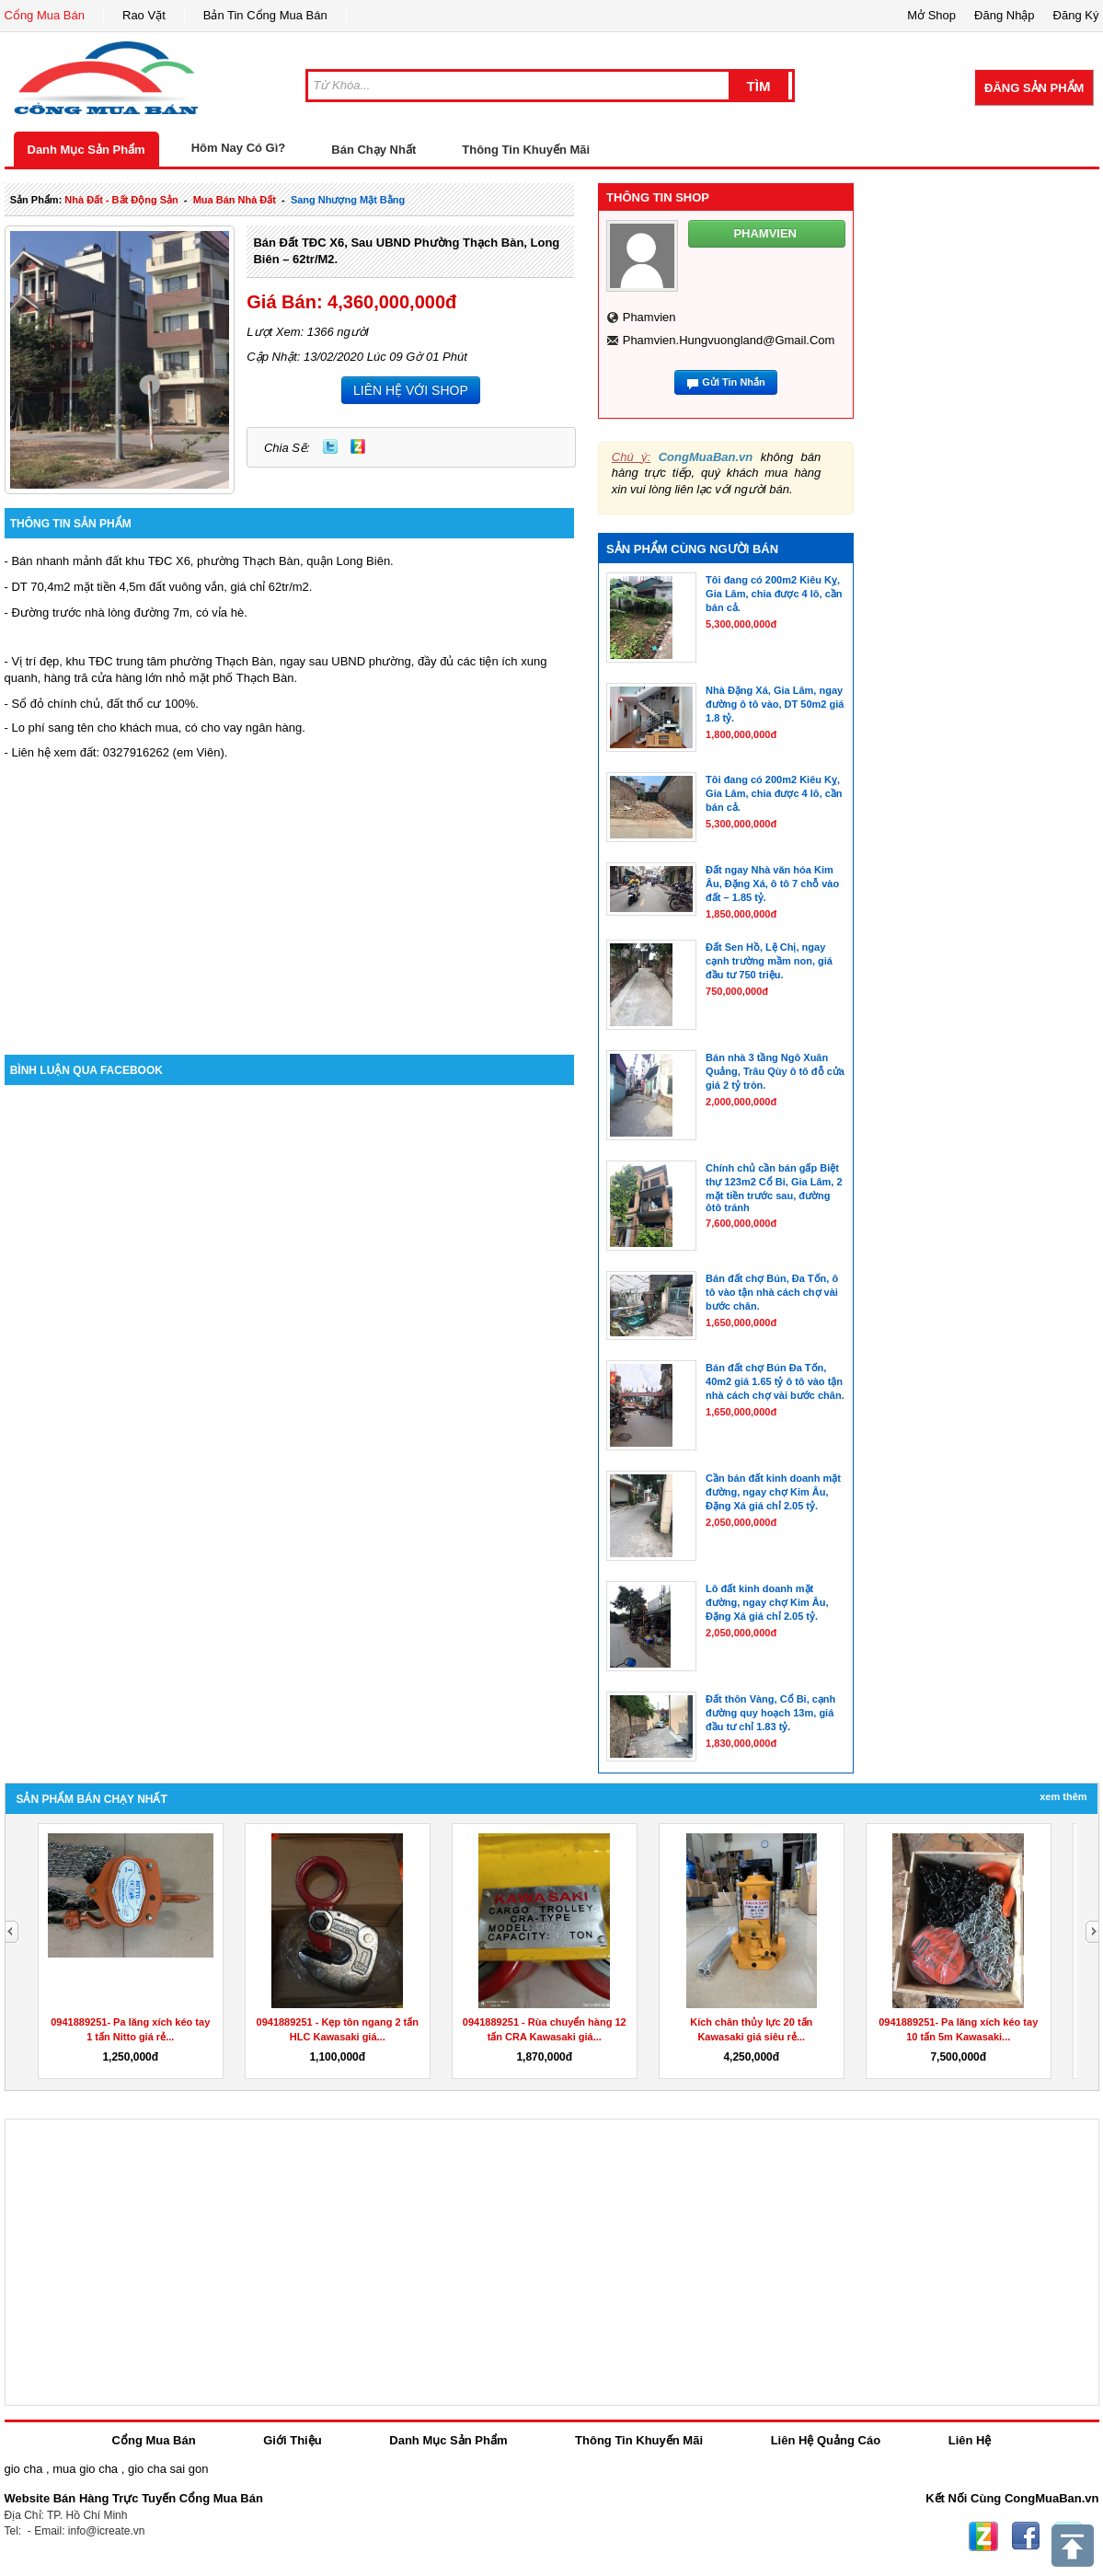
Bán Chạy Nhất (373, 149)
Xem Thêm (1063, 1796)
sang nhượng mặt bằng (348, 199)
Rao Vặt (144, 15)
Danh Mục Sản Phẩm (86, 149)
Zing (357, 446)
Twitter (330, 446)
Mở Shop (931, 15)
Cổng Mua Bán (45, 15)
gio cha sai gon (168, 2469)
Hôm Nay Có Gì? (238, 148)
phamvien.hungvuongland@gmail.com (729, 340)
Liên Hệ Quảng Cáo (825, 2440)
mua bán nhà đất (234, 199)
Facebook (1025, 2536)
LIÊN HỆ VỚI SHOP (410, 390)
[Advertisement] (290, 898)
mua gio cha (85, 2469)
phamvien (649, 317)
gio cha (24, 2469)
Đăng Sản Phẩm (1034, 88)
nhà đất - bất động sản (121, 199)
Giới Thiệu (292, 2440)
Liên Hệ (970, 2440)
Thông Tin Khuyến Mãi (526, 149)
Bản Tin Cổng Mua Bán (265, 15)
